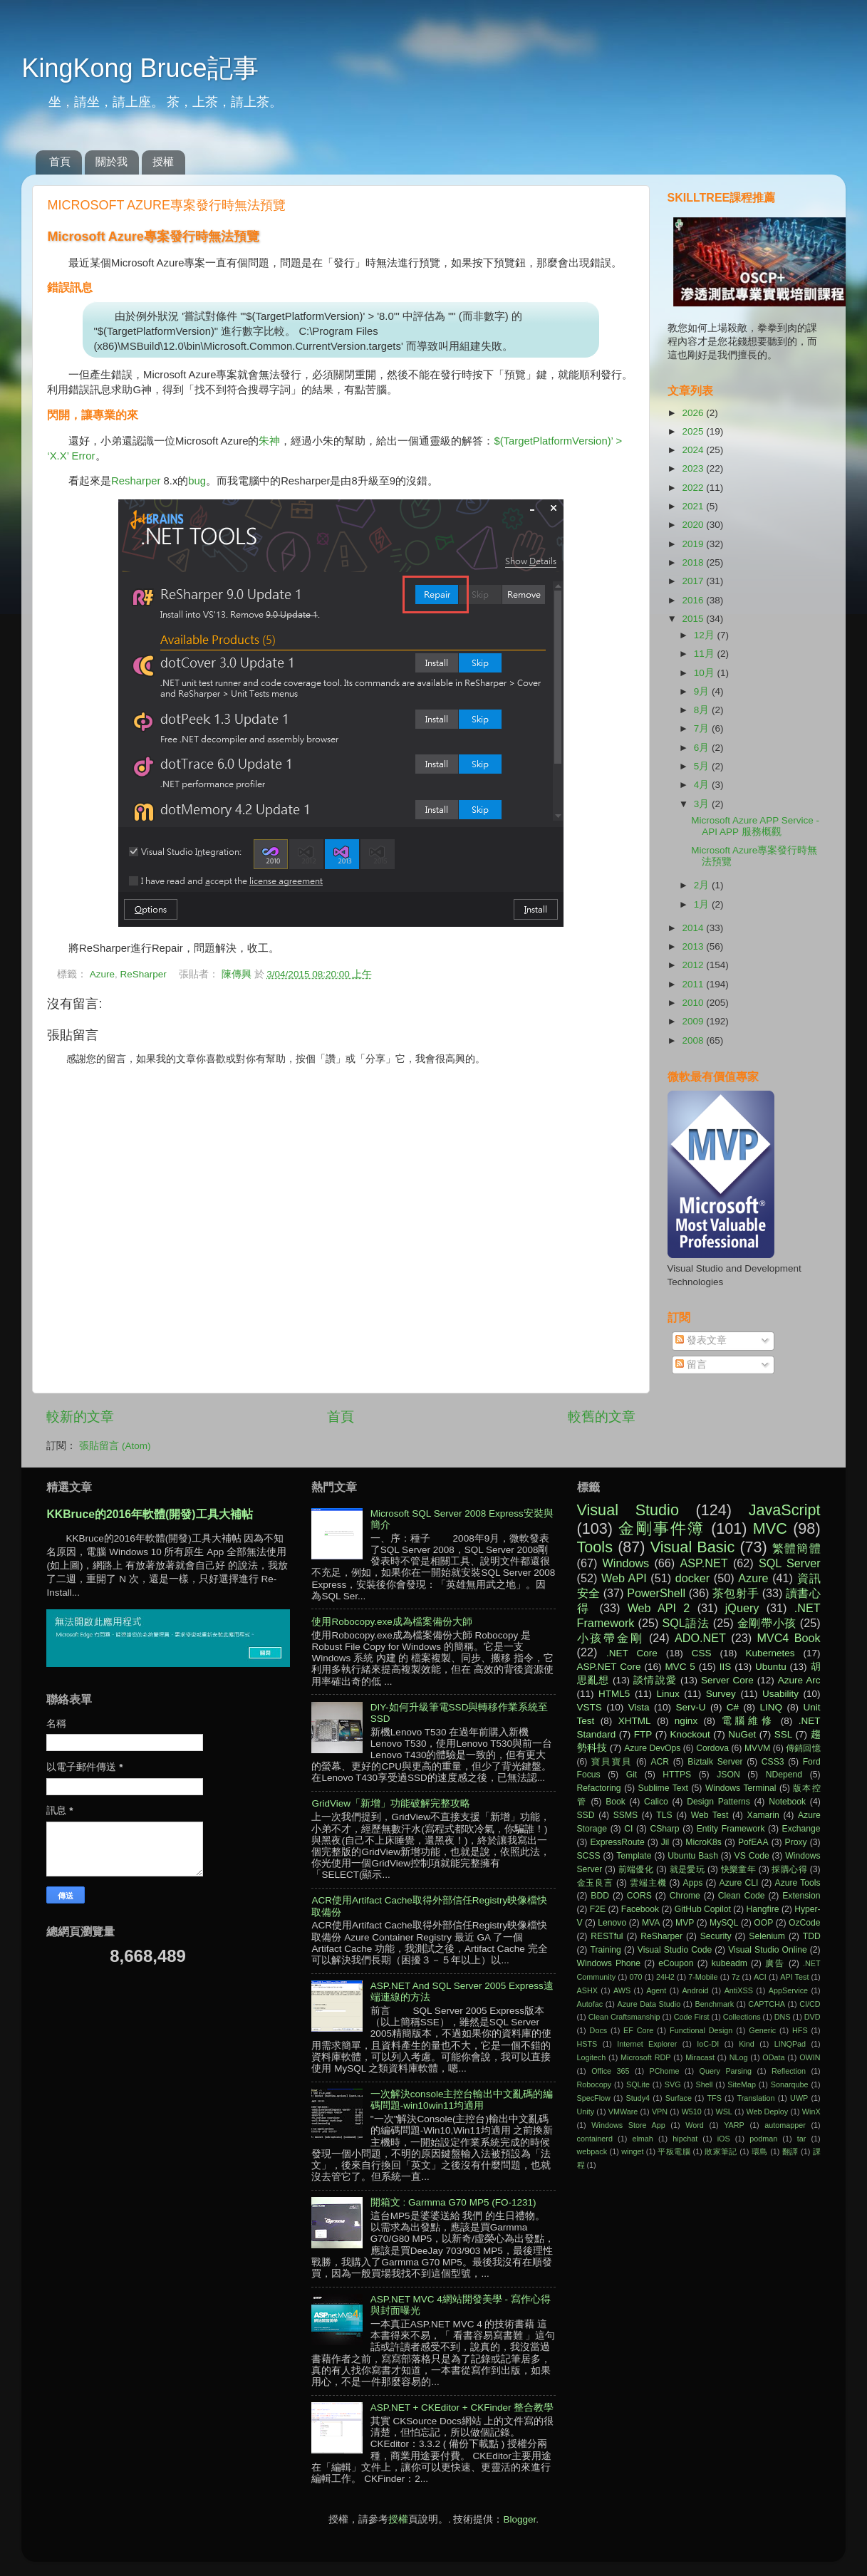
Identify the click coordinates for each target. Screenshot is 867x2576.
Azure (102, 974)
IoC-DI (708, 2044)
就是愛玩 (687, 1869)
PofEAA (753, 1842)
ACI (760, 1977)
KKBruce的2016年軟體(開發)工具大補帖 (149, 1514)
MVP (684, 1923)
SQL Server (790, 1563)
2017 (694, 581)
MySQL (724, 1923)
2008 (694, 1040)
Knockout (690, 1734)
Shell (703, 2084)
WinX (811, 2111)
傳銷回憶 (803, 1748)
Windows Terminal (740, 1788)
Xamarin (763, 1815)
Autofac (590, 2004)
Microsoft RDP (645, 2057)
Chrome (685, 1896)
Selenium (767, 1936)
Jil (665, 1842)
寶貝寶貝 (611, 1762)
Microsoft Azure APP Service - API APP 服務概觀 (755, 826)
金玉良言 (595, 1883)
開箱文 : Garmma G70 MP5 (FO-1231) (453, 2202)
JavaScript (785, 1510)
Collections (742, 2016)
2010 (694, 1002)
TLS (664, 1815)
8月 (703, 710)
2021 (694, 506)
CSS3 (773, 1762)
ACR (659, 1762)
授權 (163, 161)
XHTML (634, 1720)
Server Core (727, 1680)
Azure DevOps (652, 1748)
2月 (703, 885)
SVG (673, 2084)
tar (801, 2138)
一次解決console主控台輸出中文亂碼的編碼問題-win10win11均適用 (462, 2100)
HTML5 (614, 1693)
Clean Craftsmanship (624, 2016)
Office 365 (610, 2071)
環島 (760, 2151)
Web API (624, 1578)
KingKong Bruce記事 (139, 68)
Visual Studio (628, 1510)
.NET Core (632, 1653)
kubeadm (729, 1963)
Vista (639, 1707)
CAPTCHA (766, 2004)
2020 (694, 524)
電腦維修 (748, 1720)
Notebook (787, 1802)
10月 (705, 673)
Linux (667, 1693)
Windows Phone (609, 1963)
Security (716, 1936)
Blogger (519, 2519)
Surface (678, 2098)
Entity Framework (731, 1829)
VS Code (751, 1856)
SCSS (589, 1856)
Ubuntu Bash (693, 1856)
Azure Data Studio (648, 2004)
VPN (660, 2111)
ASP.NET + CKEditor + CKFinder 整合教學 (462, 2407)
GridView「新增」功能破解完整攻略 (390, 1803)
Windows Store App (628, 2125)
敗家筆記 (721, 2151)
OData (773, 2057)
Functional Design (701, 2030)
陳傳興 (238, 974)
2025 (694, 431)
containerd (595, 2138)
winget (632, 2151)
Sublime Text (663, 1788)
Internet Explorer (647, 2044)
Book (615, 1802)
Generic (762, 2030)
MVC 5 (680, 1666)
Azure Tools (798, 1883)
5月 (703, 766)
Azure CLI (739, 1883)
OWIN (809, 2057)
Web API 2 (659, 1607)
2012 (694, 965)
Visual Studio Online (767, 1950)
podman (763, 2138)
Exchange (801, 1829)
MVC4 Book (788, 1637)
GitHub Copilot (703, 1909)
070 (636, 1977)
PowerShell (656, 1592)
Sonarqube (790, 2084)
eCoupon (675, 1963)
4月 (703, 784)
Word (694, 2125)
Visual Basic (692, 1547)
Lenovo (612, 1923)
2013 (694, 946)
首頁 (60, 161)
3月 (703, 804)
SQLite (638, 2084)
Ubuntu (770, 1666)
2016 (694, 600)
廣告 (775, 1963)
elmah (642, 2138)
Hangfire (763, 1909)
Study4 (638, 2098)
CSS (702, 1653)
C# (733, 1707)
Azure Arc (799, 1680)
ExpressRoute (617, 1842)
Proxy (796, 1842)
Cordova (712, 1748)
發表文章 (701, 1340)
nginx (686, 1720)
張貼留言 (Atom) (114, 1445)
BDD (600, 1896)
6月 (703, 747)
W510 (692, 2111)
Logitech (591, 2057)
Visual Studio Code (675, 1950)
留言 (691, 1364)
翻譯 (790, 2151)
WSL (723, 2111)
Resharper (135, 481)
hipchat (685, 2138)
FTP (643, 1734)
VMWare (623, 2111)
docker (692, 1578)
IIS (726, 1666)
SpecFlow (594, 2098)
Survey (721, 1693)
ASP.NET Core (609, 1666)
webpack (592, 2151)
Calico (656, 1802)
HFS (800, 2030)
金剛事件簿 (661, 1528)
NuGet (742, 1734)
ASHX (587, 1990)
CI (628, 1829)
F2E (598, 1909)
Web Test (709, 1815)
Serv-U (690, 1707)
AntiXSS (739, 1990)
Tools (595, 1547)
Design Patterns (718, 1802)
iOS (723, 2138)
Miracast (700, 2057)
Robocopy (594, 2084)
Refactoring (599, 1788)
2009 (694, 1021)
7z (735, 1977)
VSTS (589, 1707)
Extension (801, 1896)
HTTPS (677, 1775)
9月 (703, 691)
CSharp (664, 1829)
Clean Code (741, 1896)
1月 (703, 904)
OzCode (805, 1923)
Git (632, 1775)
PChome (665, 2071)
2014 (694, 928)
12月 (705, 635)
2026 (694, 412)
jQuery (742, 1607)
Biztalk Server (714, 1762)
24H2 (665, 1977)
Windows (626, 1563)
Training (605, 1950)
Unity (586, 2111)
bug (197, 481)
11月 (705, 653)
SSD (586, 1815)
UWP (799, 2098)
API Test (794, 1977)
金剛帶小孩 (766, 1622)
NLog (739, 2057)
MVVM (757, 1748)
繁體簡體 (796, 1548)
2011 (694, 984)
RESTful (607, 1936)
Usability (780, 1693)
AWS (621, 1990)
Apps (693, 1883)
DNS (782, 2016)
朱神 (269, 441)
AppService (788, 1990)
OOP (763, 1923)
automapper (785, 2125)
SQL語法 (685, 1622)
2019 (694, 544)
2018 (694, 562)
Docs (599, 2030)
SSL (783, 1734)
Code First (692, 2016)
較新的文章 (80, 1416)
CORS (639, 1896)
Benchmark (714, 2004)
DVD (812, 2016)
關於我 (111, 161)
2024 (694, 450)
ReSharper (143, 974)
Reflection (789, 2071)
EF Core (638, 2030)
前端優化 (636, 1869)
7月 (703, 728)
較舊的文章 (601, 1416)
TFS (714, 2098)
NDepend (784, 1775)
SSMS (625, 1815)
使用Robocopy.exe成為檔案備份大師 (391, 1621)
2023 (694, 468)
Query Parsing (726, 2071)
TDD (812, 1936)
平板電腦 (674, 2151)
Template (633, 1856)
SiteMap (741, 2084)
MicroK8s (703, 1842)
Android (695, 1990)
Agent (656, 1990)
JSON (728, 1775)
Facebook (640, 1909)
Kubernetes (769, 1653)
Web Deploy (767, 2111)
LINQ (771, 1707)
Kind (746, 2044)
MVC (770, 1528)
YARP (734, 2125)
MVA (651, 1923)
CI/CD (809, 2004)
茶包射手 (735, 1592)
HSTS (587, 2044)
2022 (694, 487)
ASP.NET (703, 1563)
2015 (694, 618)
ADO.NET (700, 1637)
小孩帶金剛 (610, 1637)
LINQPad (790, 2044)
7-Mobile (702, 1977)
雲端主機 (648, 1883)
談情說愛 (655, 1680)
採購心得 (789, 1869)
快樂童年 (739, 1869)
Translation (755, 2098)
